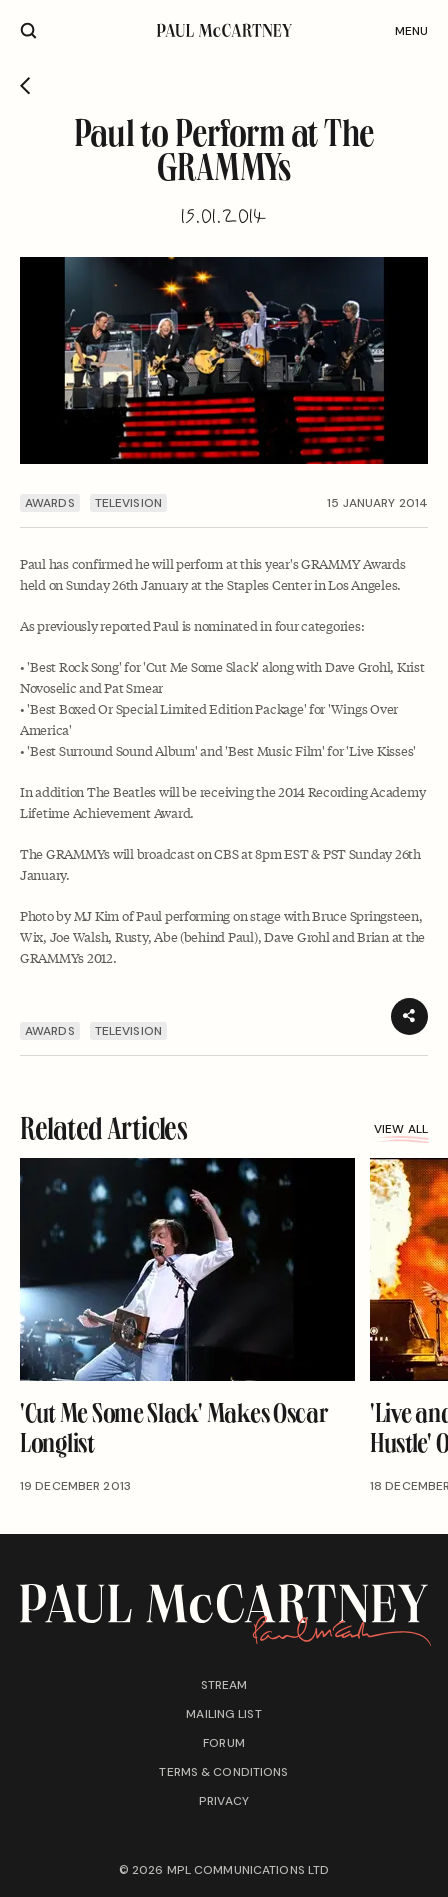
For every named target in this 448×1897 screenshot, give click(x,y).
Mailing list (223, 1714)
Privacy (224, 1801)
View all (401, 1131)
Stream (224, 1685)
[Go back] (25, 86)
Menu (411, 31)
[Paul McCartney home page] (224, 30)
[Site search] (28, 30)
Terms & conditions (223, 1772)
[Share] (409, 1016)
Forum (224, 1743)
